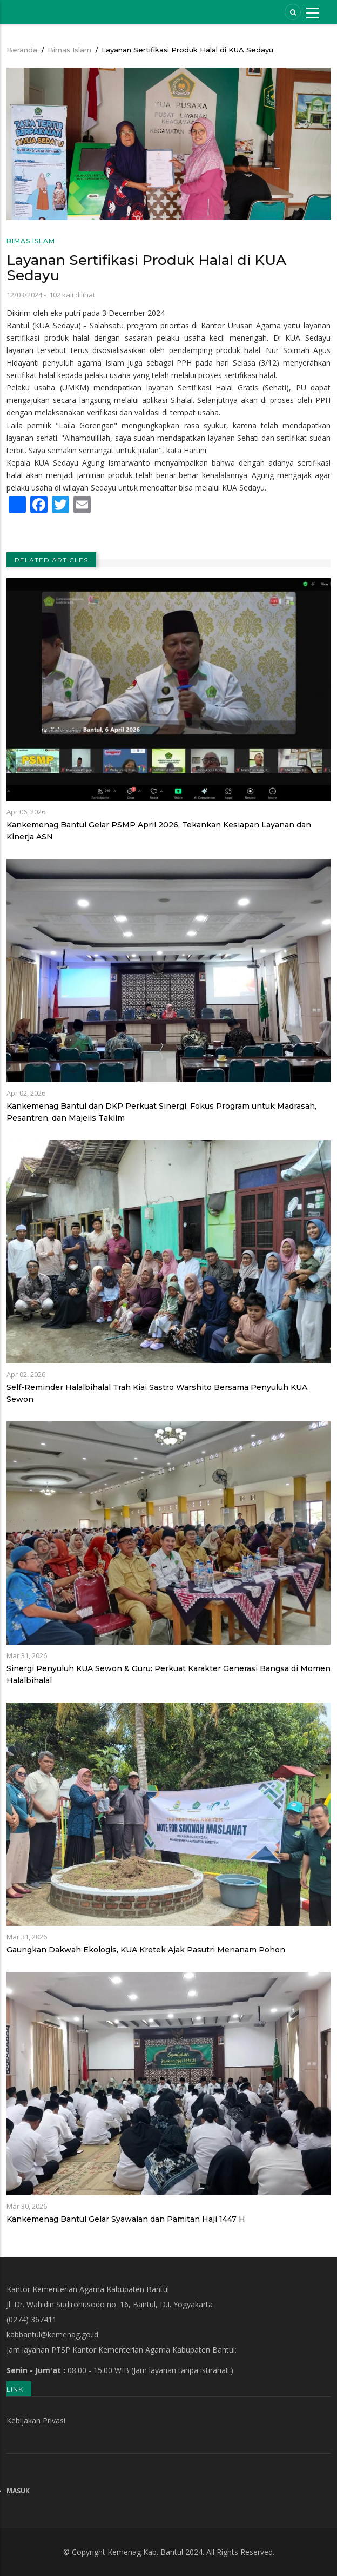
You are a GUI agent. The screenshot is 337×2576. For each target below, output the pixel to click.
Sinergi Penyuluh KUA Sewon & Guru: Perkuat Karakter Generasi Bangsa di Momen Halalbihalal (168, 1674)
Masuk (18, 2490)
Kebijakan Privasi (35, 2420)
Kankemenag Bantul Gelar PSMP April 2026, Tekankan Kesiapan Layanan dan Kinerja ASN (158, 831)
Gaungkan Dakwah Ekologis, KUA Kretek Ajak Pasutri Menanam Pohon (145, 1950)
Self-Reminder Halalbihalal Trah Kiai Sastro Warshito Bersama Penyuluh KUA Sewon (156, 1393)
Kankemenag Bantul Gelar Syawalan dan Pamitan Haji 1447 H (125, 2219)
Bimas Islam (69, 49)
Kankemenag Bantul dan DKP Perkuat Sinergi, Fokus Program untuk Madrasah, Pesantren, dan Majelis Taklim (161, 1112)
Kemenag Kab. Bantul (145, 2552)
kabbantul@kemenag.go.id (52, 2334)
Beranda (21, 49)
